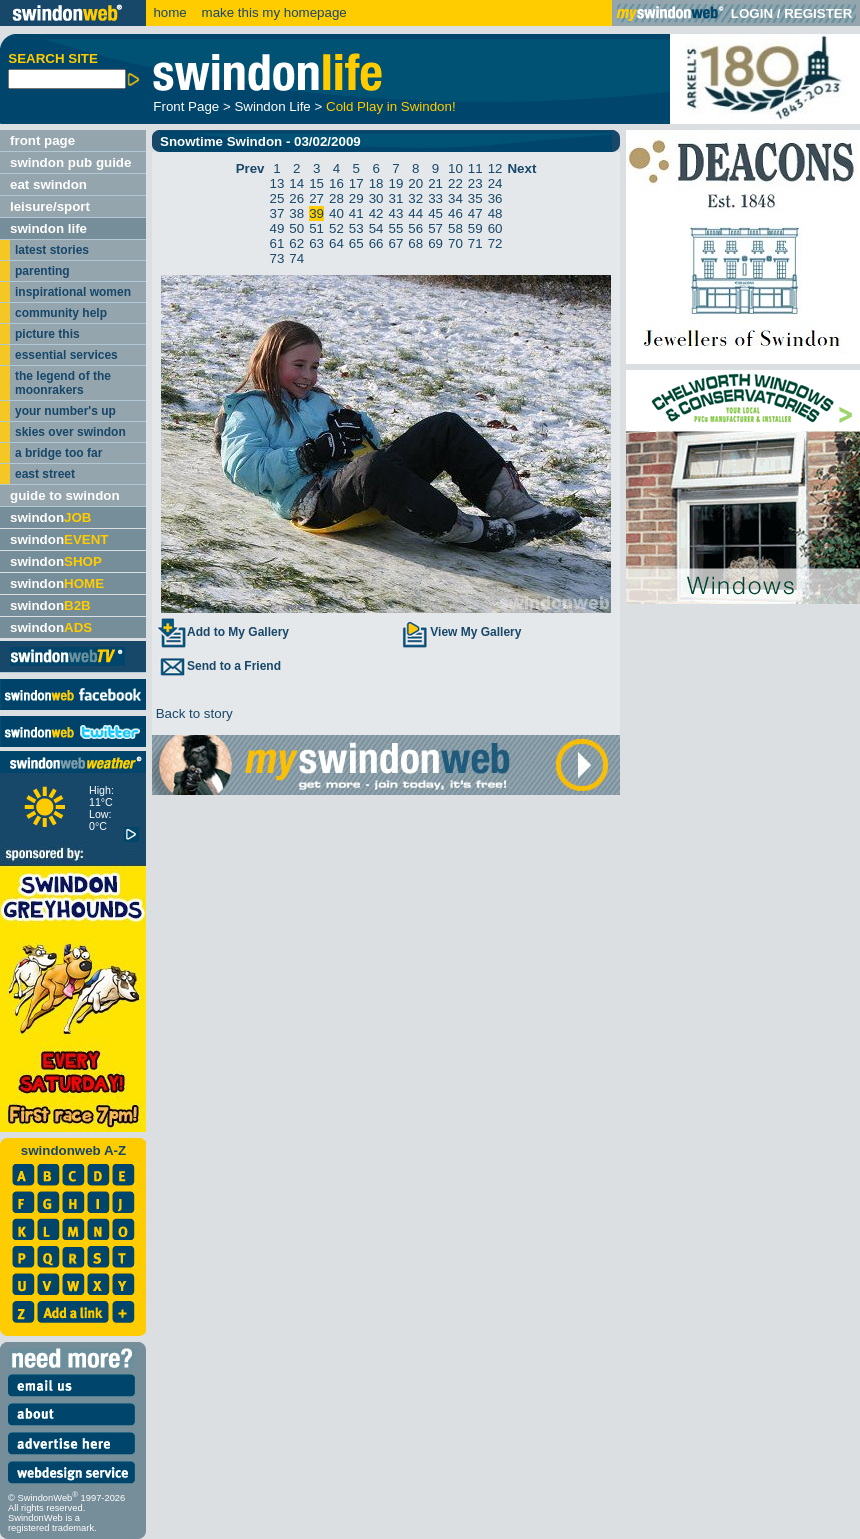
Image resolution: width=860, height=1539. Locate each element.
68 (415, 243)
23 (475, 183)
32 (415, 198)
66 (376, 243)
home (169, 12)
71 (475, 243)
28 (336, 198)
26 (296, 198)
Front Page (186, 106)
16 (336, 183)
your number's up (65, 411)
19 (396, 183)
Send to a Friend (219, 666)
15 (316, 183)
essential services (66, 355)
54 (376, 228)
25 (277, 198)
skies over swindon (70, 432)
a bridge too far (58, 453)
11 (475, 168)
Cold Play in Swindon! (391, 106)
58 (455, 228)
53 (356, 228)
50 (296, 228)
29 (356, 198)
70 (455, 243)
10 (455, 168)
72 (495, 243)
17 (356, 183)
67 (396, 243)
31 (396, 198)
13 (277, 183)
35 (475, 198)
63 (316, 243)
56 (415, 228)
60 (495, 228)
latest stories (52, 250)
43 (396, 213)
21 (435, 183)
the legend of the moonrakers (63, 383)
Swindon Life (272, 106)
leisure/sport (50, 206)
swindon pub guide (70, 162)
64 (336, 243)
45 (435, 213)
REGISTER (818, 13)
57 (435, 228)
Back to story (192, 713)
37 (277, 213)
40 (336, 213)
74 (296, 258)
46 (455, 213)
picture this (47, 334)
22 (455, 183)
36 (495, 198)
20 (415, 183)
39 (316, 213)
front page (42, 140)
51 (316, 228)
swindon (50, 517)
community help (61, 313)
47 (475, 213)
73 (277, 258)
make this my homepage (272, 12)
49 (277, 228)
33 (435, 198)
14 (296, 183)
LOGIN (752, 13)
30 (376, 198)
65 (356, 243)
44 (415, 213)
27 (316, 198)
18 (376, 183)
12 (495, 168)
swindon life (48, 228)
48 (495, 213)
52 (336, 228)
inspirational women (73, 292)
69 (435, 243)
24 (495, 183)
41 (356, 213)
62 (296, 243)
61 (277, 243)
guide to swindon (65, 495)
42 (376, 213)
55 (396, 228)
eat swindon (48, 184)
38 (296, 213)
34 (455, 198)
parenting (42, 271)
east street (45, 474)
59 (475, 228)
